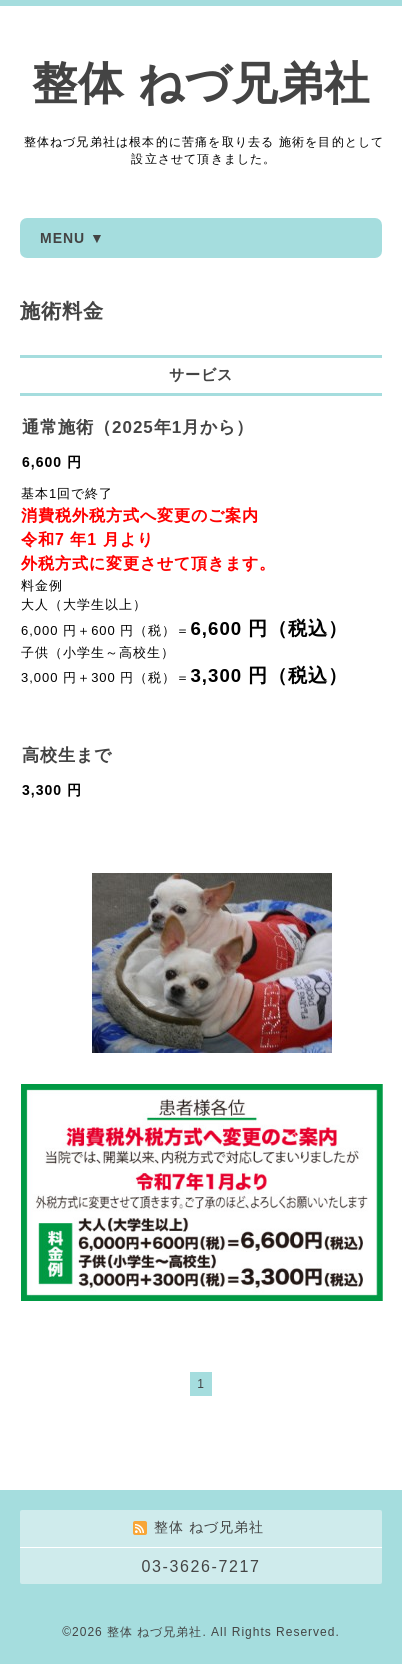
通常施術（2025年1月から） (138, 427)
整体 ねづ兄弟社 (201, 83)
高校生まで (67, 755)
